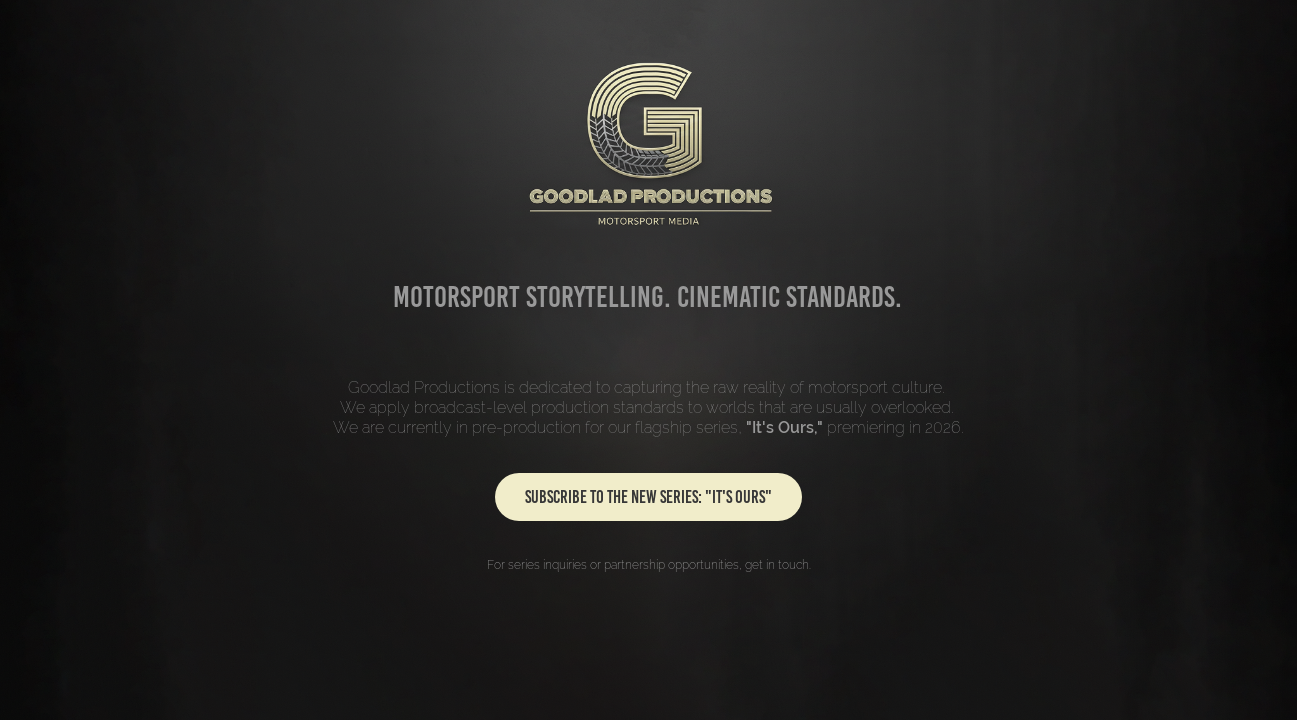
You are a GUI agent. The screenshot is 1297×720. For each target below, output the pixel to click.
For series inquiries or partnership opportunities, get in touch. (649, 565)
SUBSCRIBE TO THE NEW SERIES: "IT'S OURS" (648, 497)
